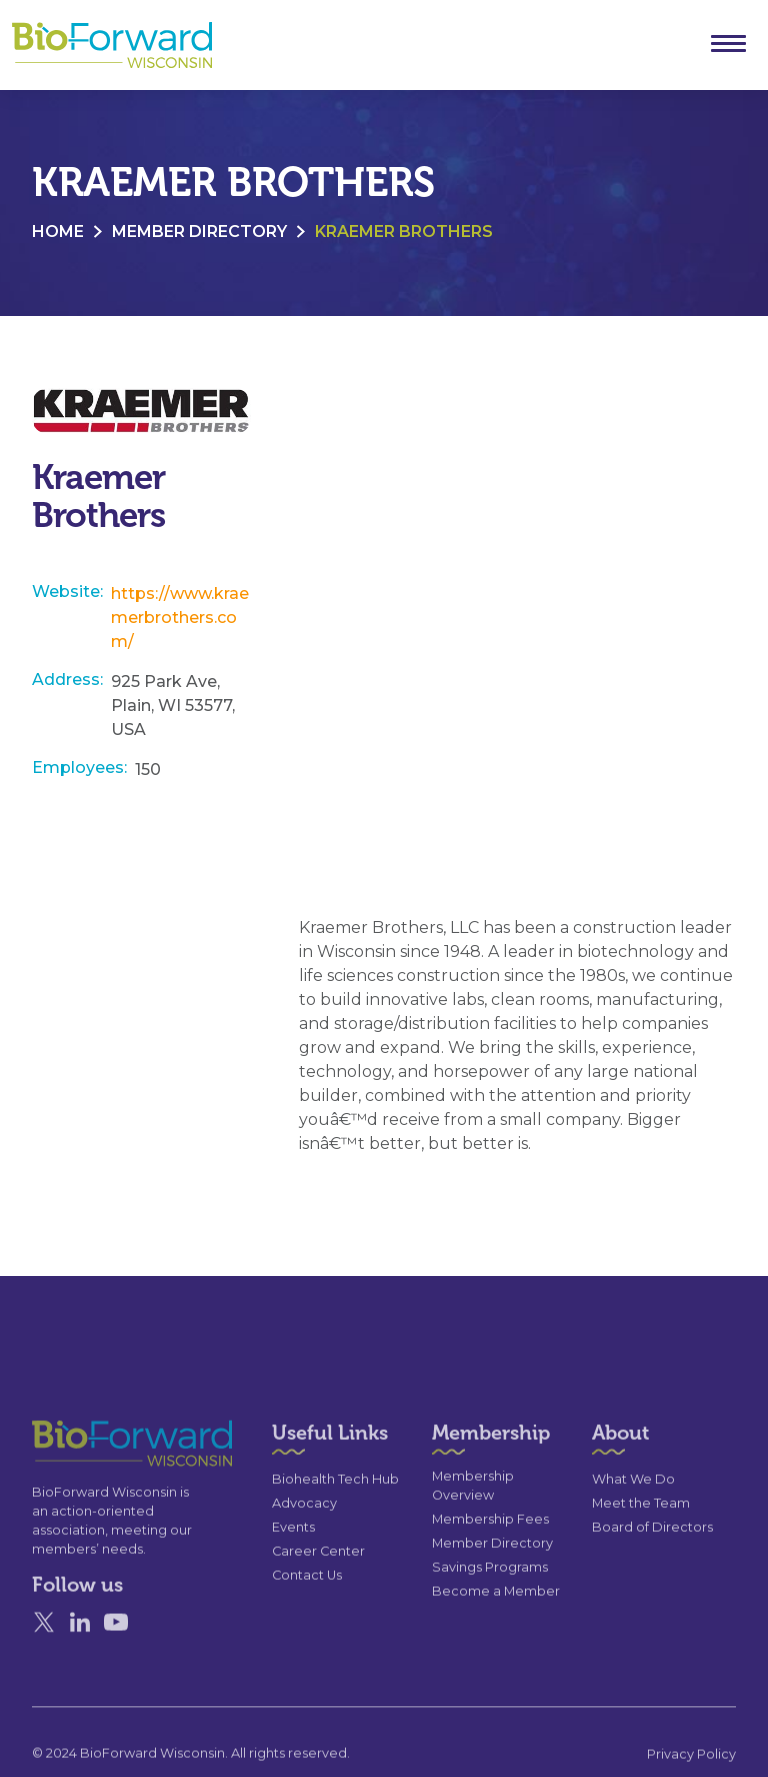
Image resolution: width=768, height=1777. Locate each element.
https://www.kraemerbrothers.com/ (180, 617)
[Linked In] (80, 1659)
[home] (112, 45)
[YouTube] (116, 1659)
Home (58, 231)
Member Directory (199, 231)
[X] (44, 1659)
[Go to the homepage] (96, 1480)
